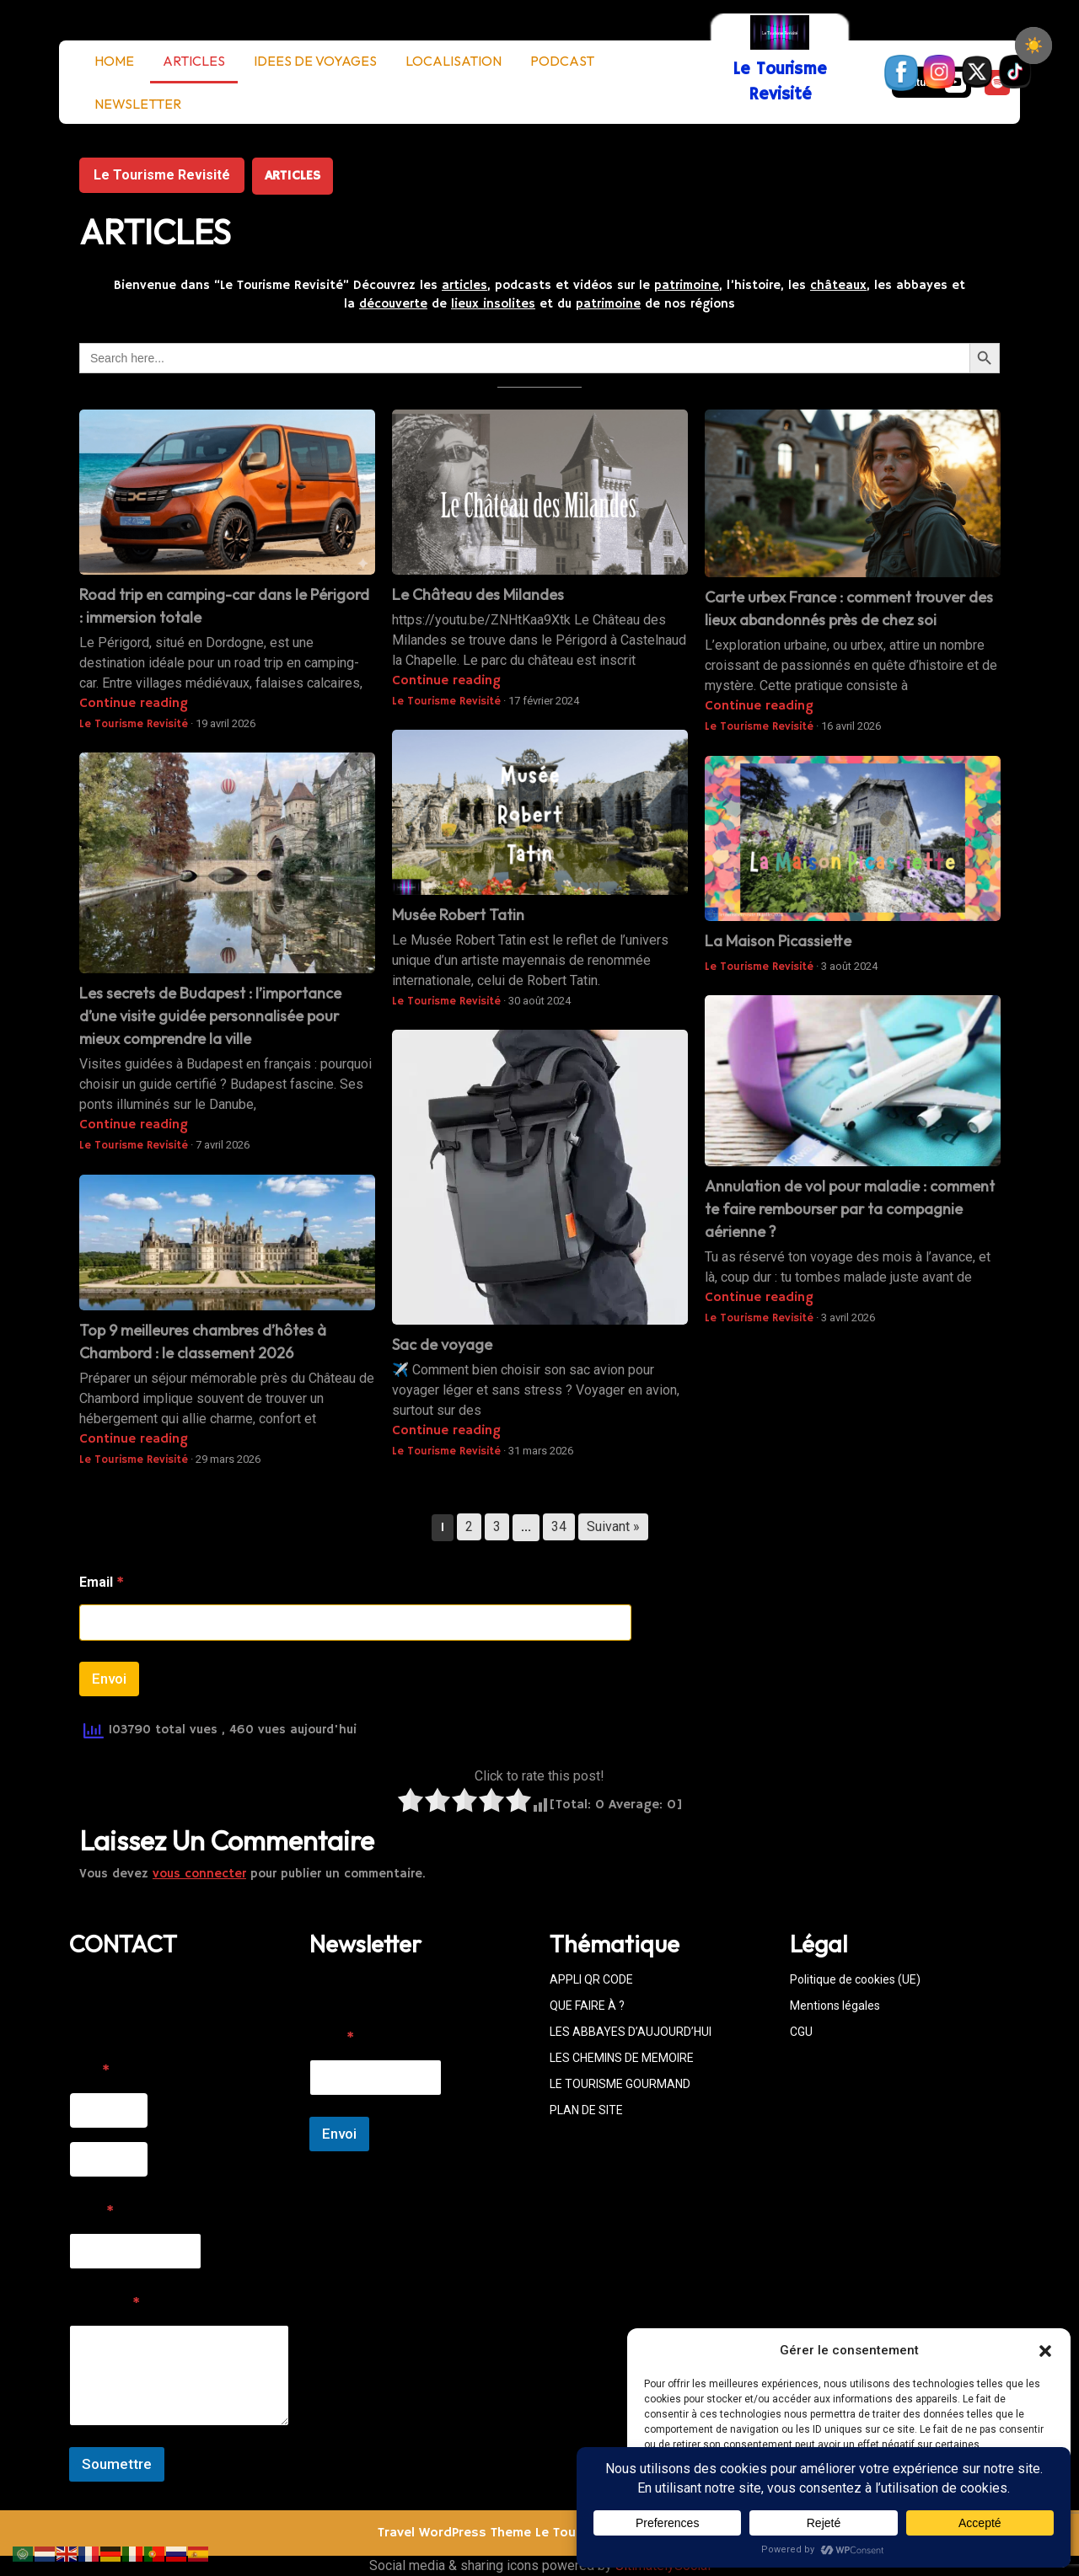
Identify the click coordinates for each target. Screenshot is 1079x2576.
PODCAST (562, 60)
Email (101, 1583)
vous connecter (199, 1874)
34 (558, 1526)
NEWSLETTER (137, 103)
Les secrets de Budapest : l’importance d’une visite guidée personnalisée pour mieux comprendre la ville (210, 1015)
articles (464, 285)
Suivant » (613, 1526)
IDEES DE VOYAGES (315, 60)
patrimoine (686, 285)
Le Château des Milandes (478, 594)
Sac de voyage (442, 1344)
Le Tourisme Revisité (162, 175)
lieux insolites (493, 304)
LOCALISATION (453, 60)
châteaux (838, 285)
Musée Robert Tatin (458, 914)
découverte (393, 304)
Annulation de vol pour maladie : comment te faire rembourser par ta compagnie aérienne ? (850, 1208)
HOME (114, 60)
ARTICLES (194, 60)
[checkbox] (1033, 45)
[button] (1045, 2350)
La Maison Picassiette (778, 941)
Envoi (109, 1678)
